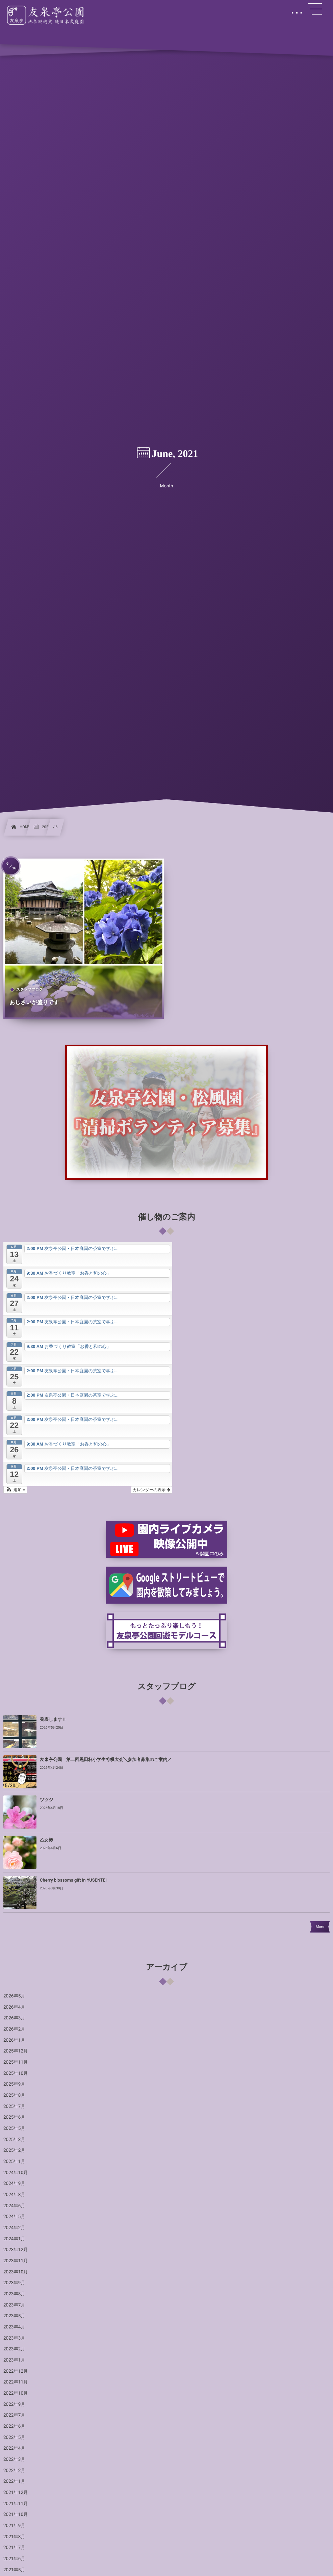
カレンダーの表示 (151, 1489)
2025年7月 (14, 2106)
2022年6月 (14, 2426)
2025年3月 (14, 2139)
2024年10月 (15, 2172)
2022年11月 (15, 2382)
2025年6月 (14, 2117)
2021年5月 (14, 2570)
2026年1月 (14, 2040)
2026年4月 (14, 2007)
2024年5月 (14, 2216)
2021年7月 (14, 2547)
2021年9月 (14, 2525)
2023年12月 (15, 2249)
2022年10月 (15, 2393)
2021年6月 (14, 2558)
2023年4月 (14, 2327)
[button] (15, 1489)
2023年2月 (14, 2349)
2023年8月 (14, 2294)
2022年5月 (14, 2437)
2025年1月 (14, 2161)
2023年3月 (14, 2338)
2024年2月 (14, 2227)
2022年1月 (14, 2481)
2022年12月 (15, 2371)
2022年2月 (14, 2470)
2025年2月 (14, 2150)
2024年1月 (14, 2239)
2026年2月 (14, 2029)
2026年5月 (14, 1996)
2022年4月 (14, 2448)
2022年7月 (14, 2415)
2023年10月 (15, 2272)
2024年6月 (14, 2206)
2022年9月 (14, 2404)
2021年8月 (14, 2537)
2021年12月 (15, 2492)
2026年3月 (14, 2018)
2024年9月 (14, 2183)
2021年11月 (15, 2503)
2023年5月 (14, 2316)
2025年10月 (15, 2073)
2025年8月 (14, 2095)
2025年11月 (15, 2062)
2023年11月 (15, 2261)
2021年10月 (15, 2514)
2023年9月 (14, 2283)
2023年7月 (14, 2305)
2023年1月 (14, 2360)
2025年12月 (15, 2051)
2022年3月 (14, 2459)
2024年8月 (14, 2194)
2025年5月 (14, 2128)
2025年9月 (14, 2084)
